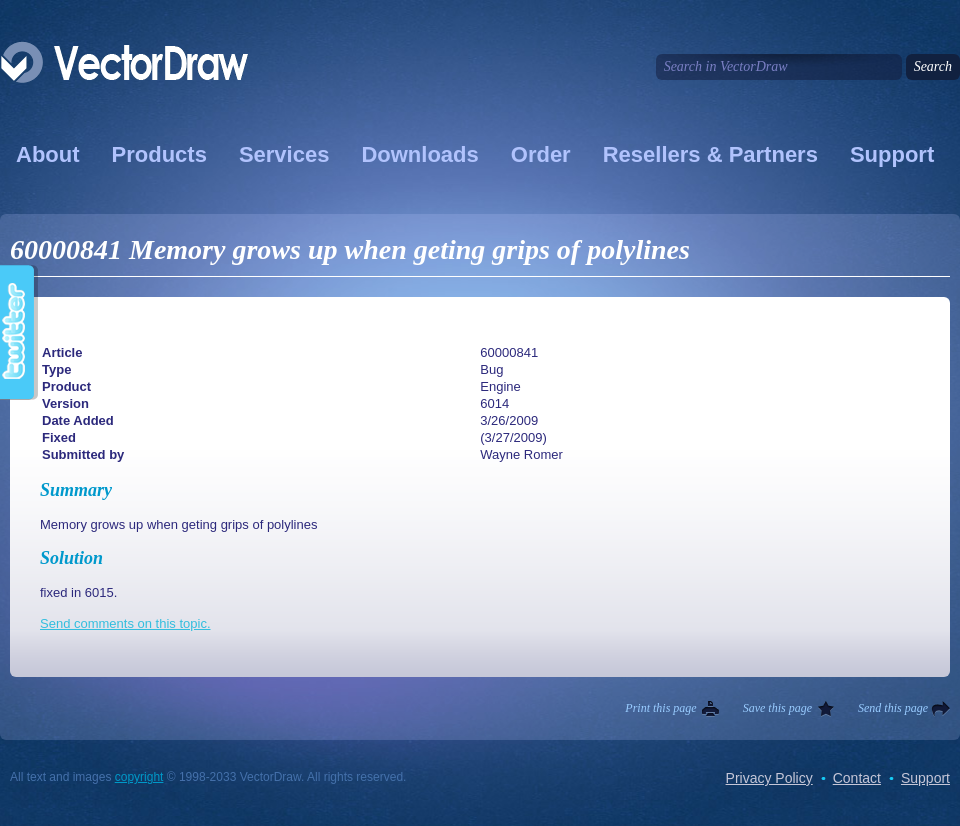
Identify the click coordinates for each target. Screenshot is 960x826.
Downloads (419, 154)
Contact (857, 778)
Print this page (660, 708)
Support (892, 154)
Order (541, 154)
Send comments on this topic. (125, 623)
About (48, 154)
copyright (139, 777)
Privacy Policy (769, 778)
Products (159, 154)
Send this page (893, 708)
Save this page (777, 708)
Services (284, 154)
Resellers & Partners (710, 154)
